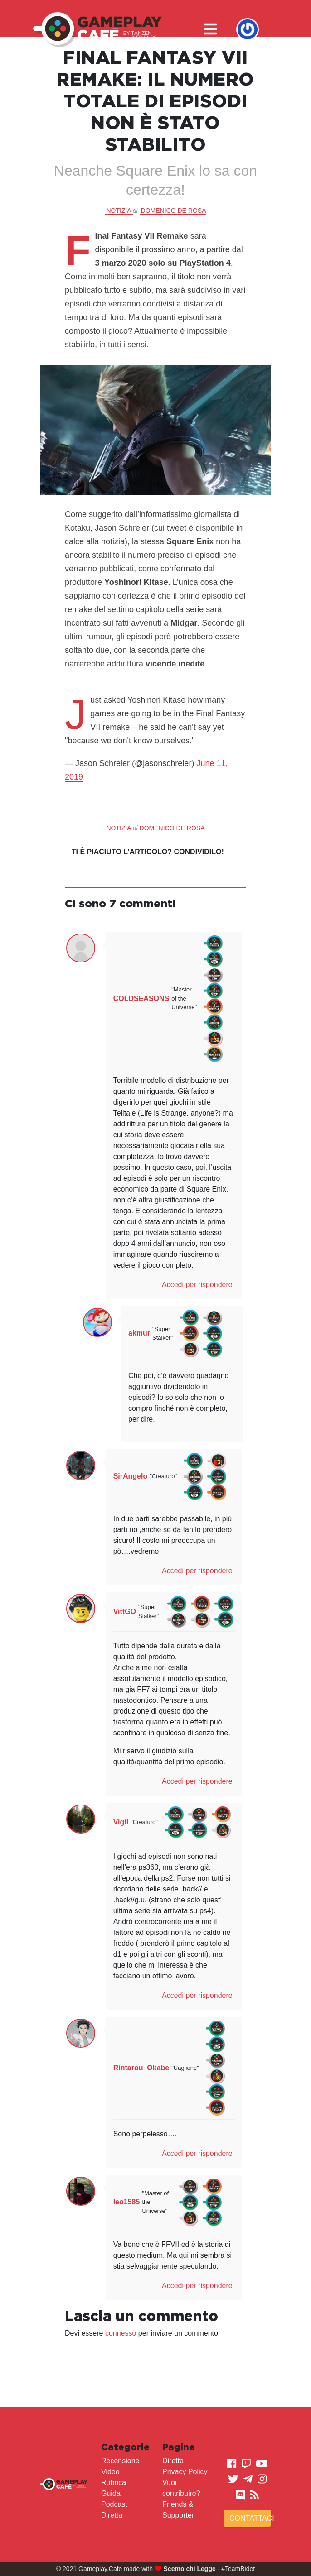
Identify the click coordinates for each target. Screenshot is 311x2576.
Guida (111, 2493)
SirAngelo (130, 1476)
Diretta (111, 2515)
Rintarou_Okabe (141, 2068)
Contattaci (250, 2518)
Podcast (114, 2504)
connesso (120, 2333)
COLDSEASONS (141, 998)
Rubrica (113, 2482)
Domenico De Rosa (173, 210)
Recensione (120, 2461)
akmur (139, 1333)
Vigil (121, 1822)
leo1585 (126, 2202)
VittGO (124, 1611)
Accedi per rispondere (197, 1284)
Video (110, 2471)
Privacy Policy (185, 2471)
